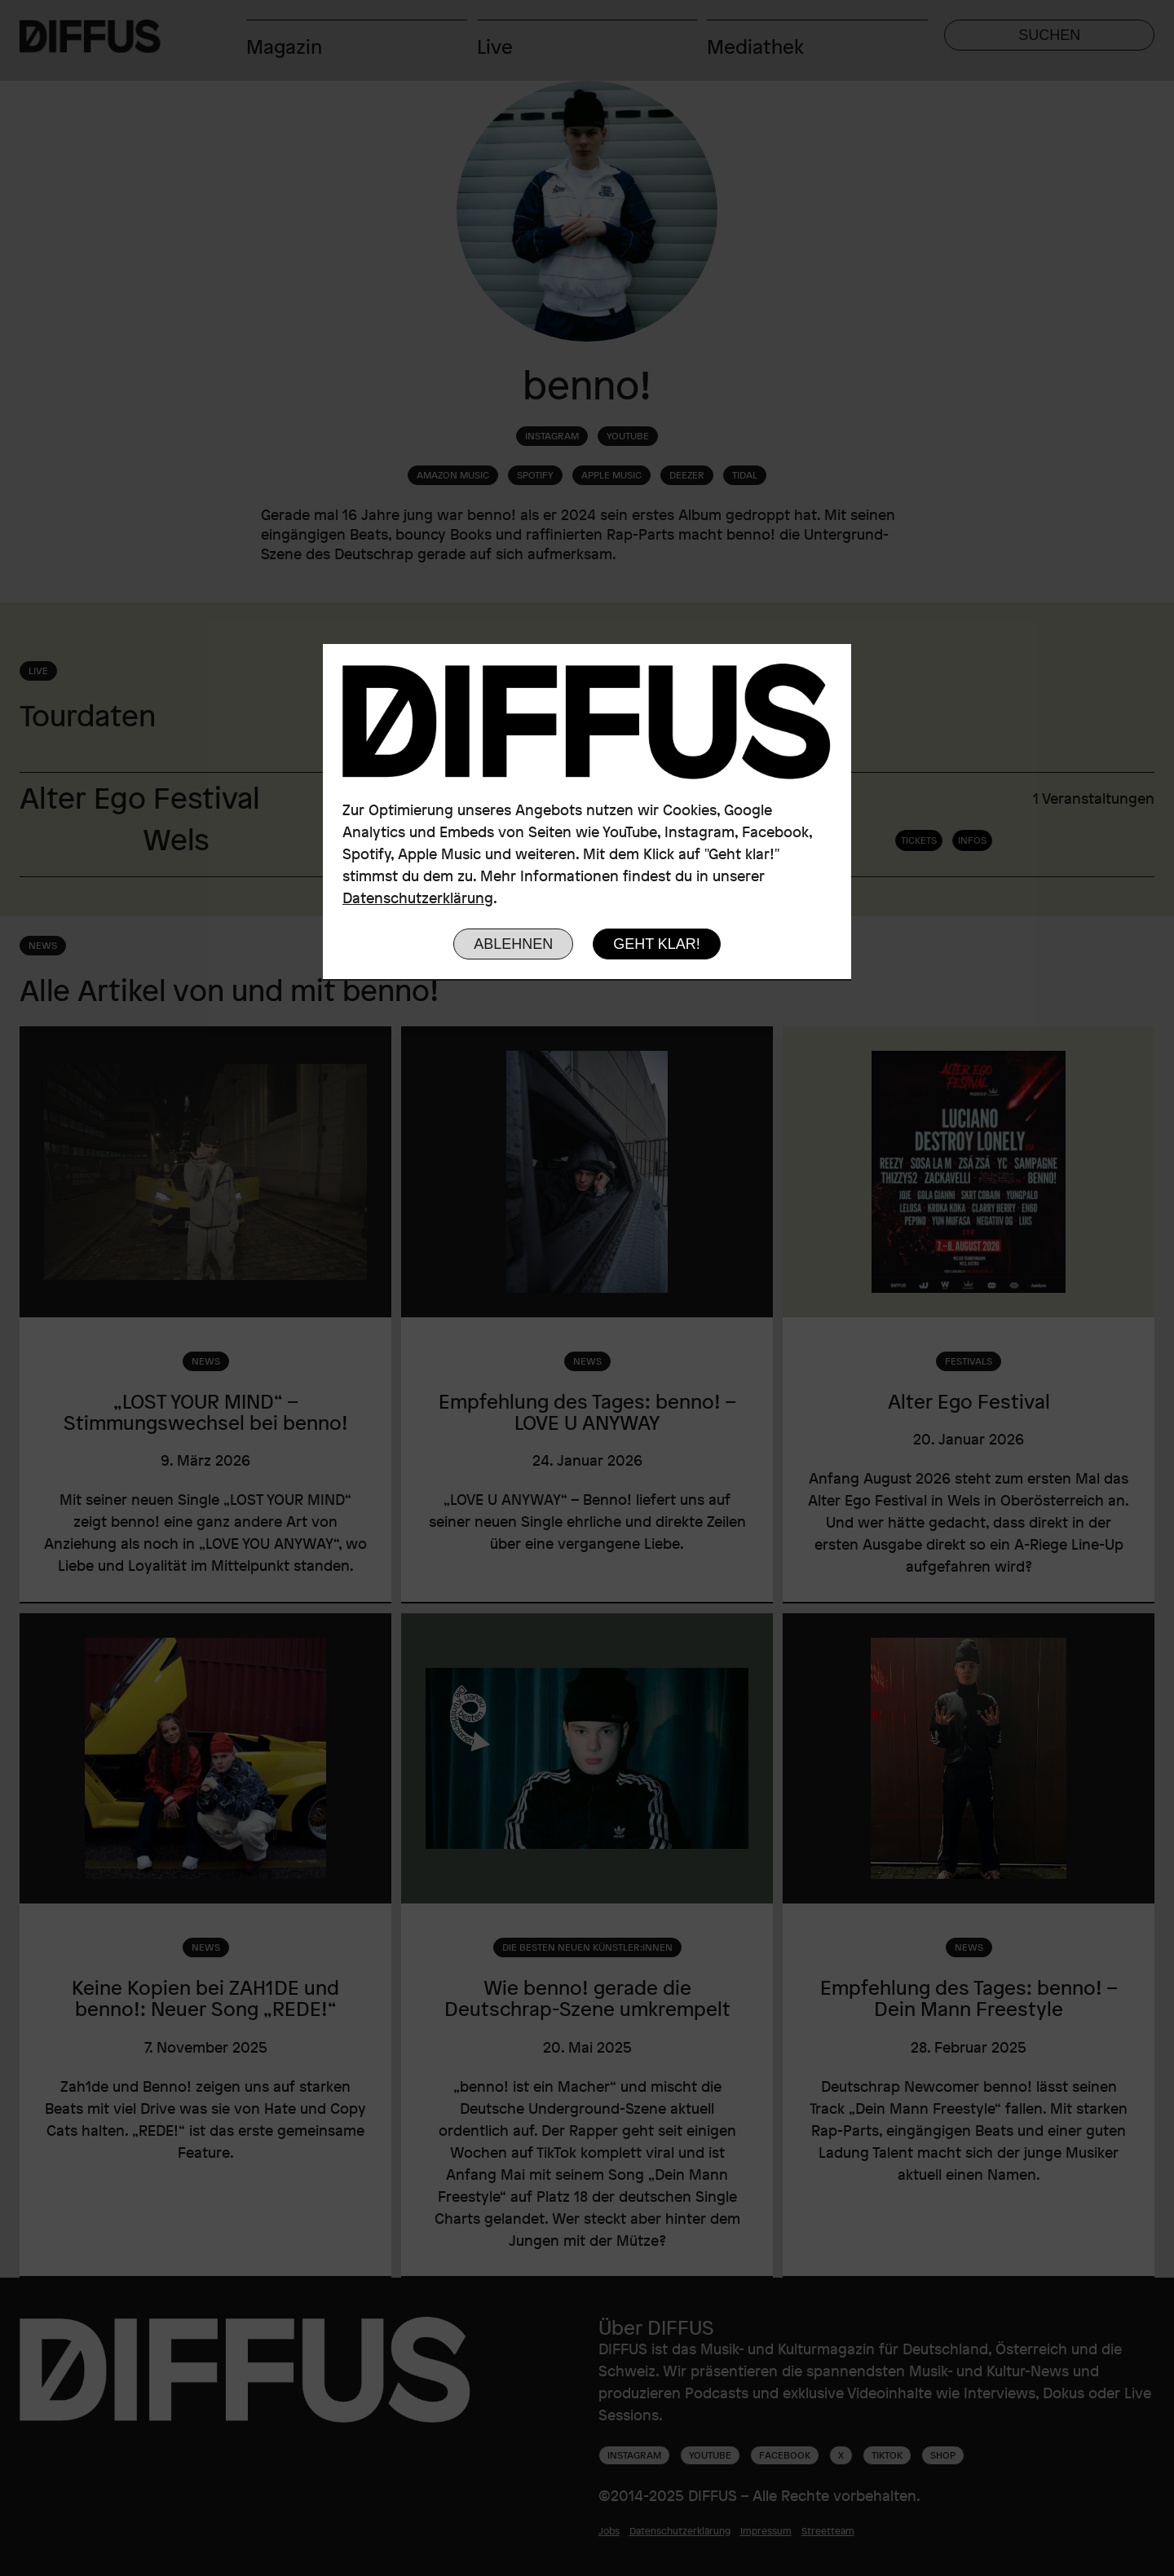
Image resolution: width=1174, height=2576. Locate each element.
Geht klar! (656, 944)
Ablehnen (513, 944)
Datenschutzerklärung (417, 897)
